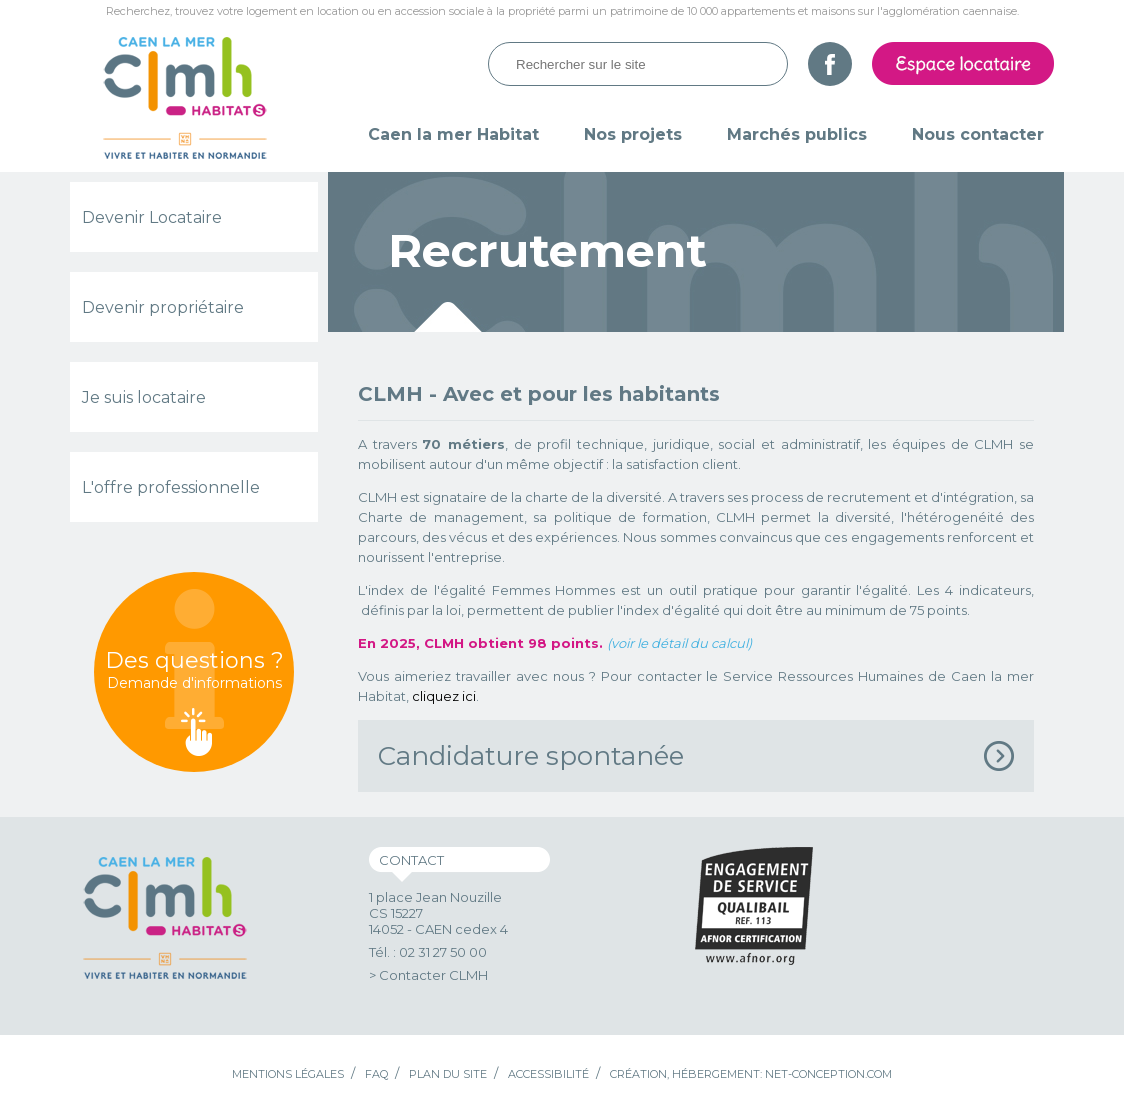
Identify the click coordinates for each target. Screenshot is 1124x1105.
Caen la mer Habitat (453, 134)
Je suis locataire (144, 397)
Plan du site (448, 1074)
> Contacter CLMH (428, 975)
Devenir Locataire (152, 217)
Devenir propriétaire (163, 307)
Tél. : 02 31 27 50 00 (428, 952)
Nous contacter (978, 134)
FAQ (376, 1074)
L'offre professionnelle (171, 487)
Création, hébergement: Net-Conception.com (751, 1074)
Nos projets (633, 134)
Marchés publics (797, 134)
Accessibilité (548, 1074)
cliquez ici (444, 696)
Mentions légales (288, 1074)
